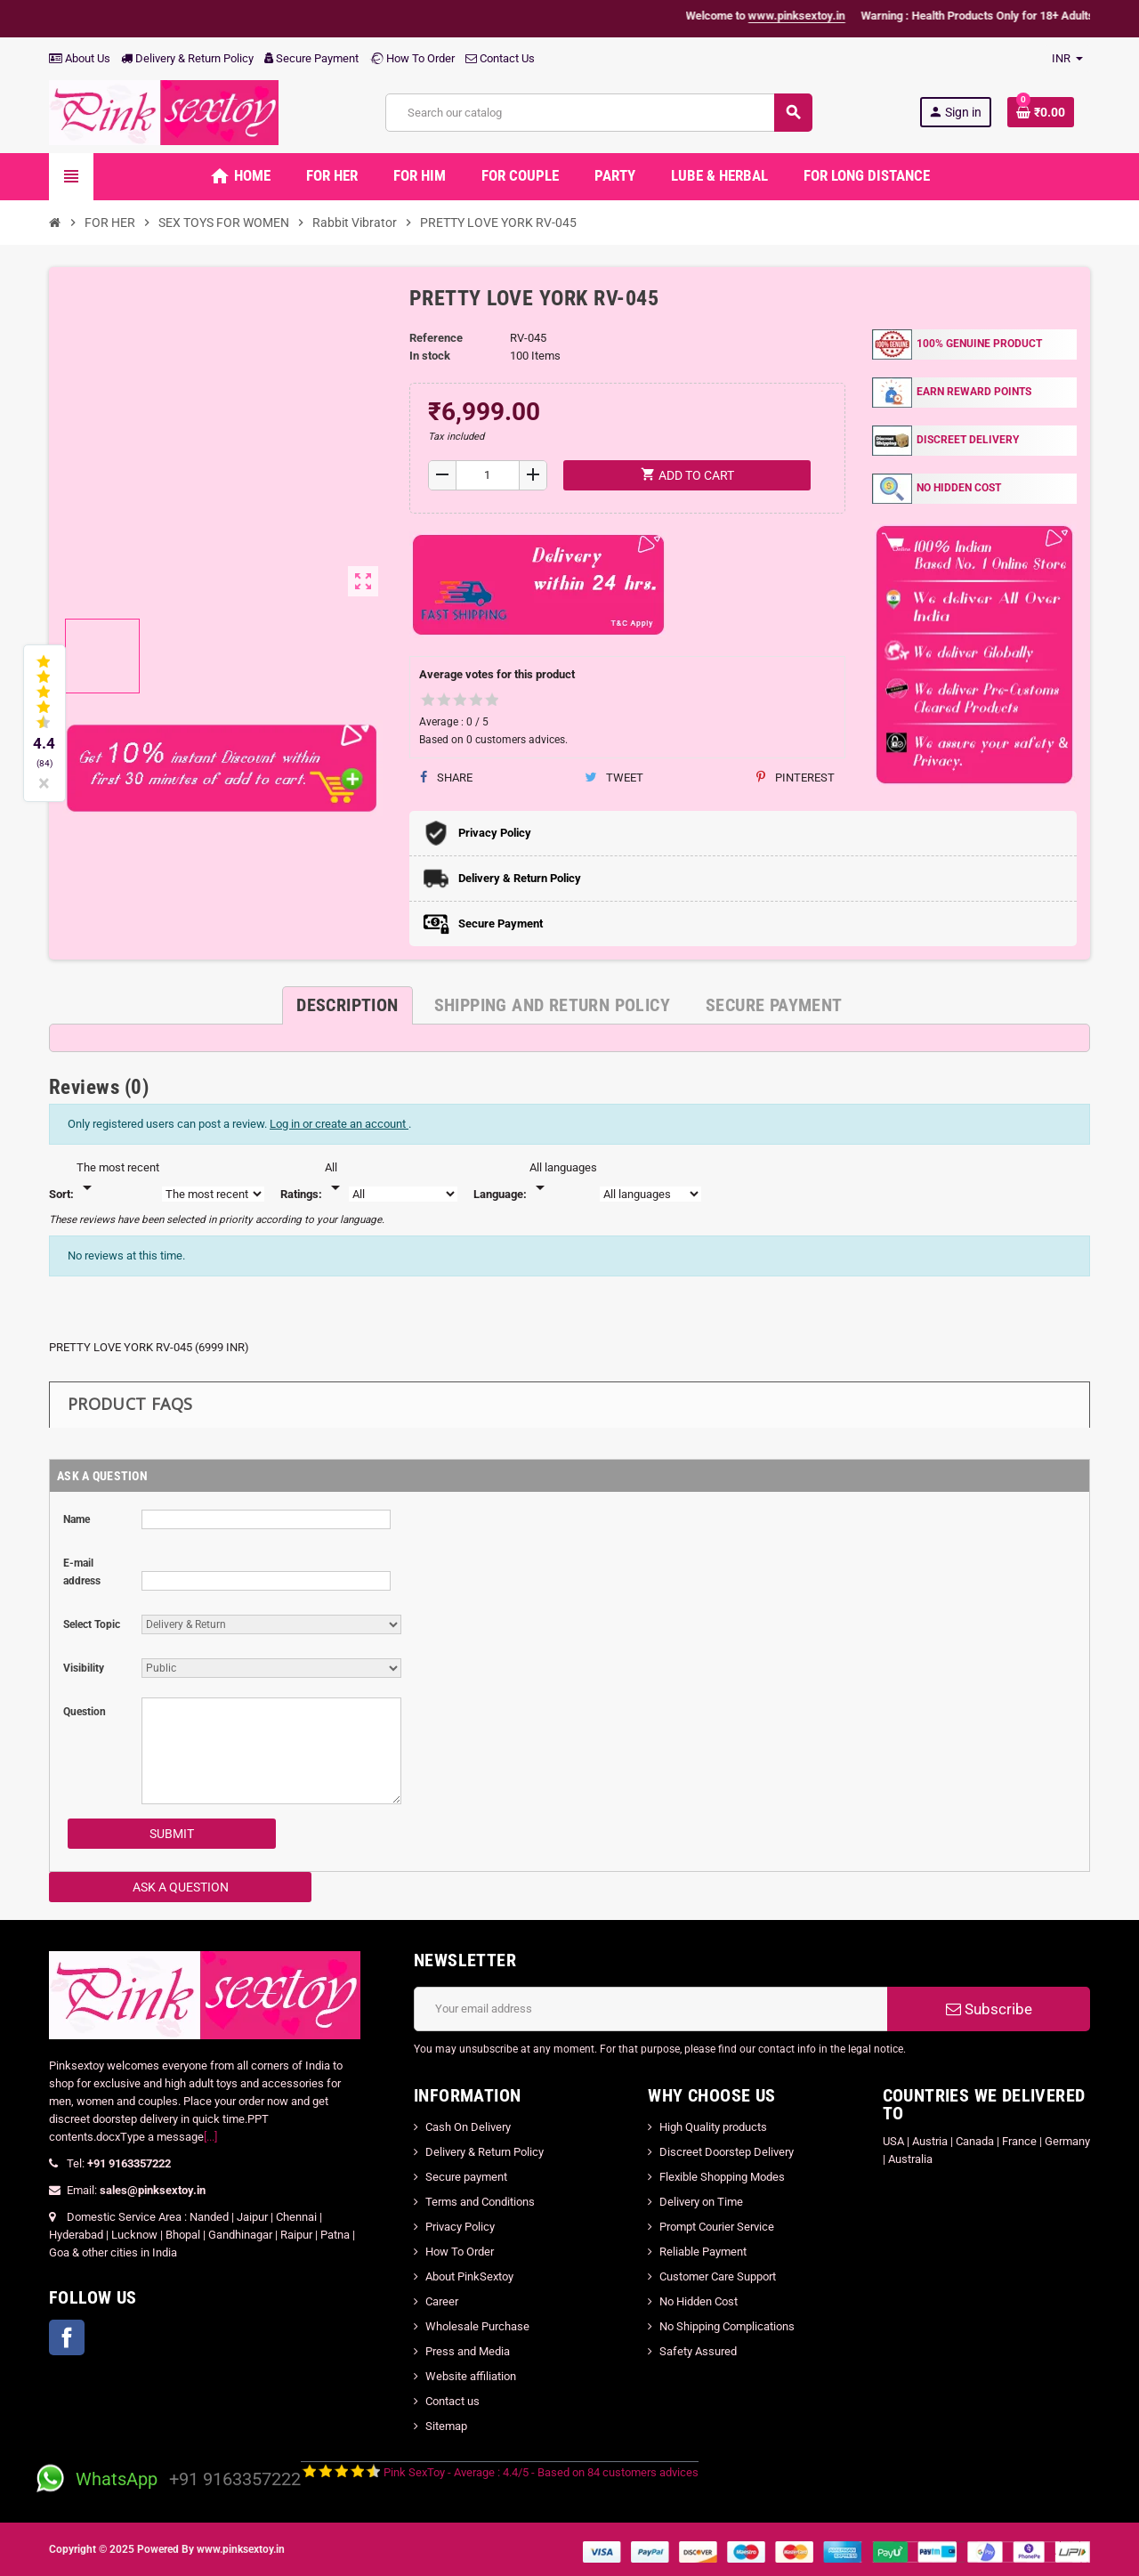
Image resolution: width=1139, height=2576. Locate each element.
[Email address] (651, 2009)
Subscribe (989, 2009)
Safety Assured (698, 2351)
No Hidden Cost (698, 2301)
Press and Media (467, 2351)
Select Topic (91, 1624)
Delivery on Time (701, 2201)
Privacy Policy (460, 2226)
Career (441, 2301)
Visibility (83, 1668)
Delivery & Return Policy (187, 58)
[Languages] (563, 1178)
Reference (436, 337)
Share (446, 777)
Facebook (67, 2337)
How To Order (412, 58)
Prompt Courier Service (716, 2226)
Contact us (452, 2401)
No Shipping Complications (727, 2326)
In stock (429, 355)
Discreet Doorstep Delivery (726, 2152)
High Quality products (713, 2127)
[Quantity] (488, 475)
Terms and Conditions (480, 2201)
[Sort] (118, 1178)
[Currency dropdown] (1067, 58)
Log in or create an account (339, 1123)
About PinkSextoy (469, 2276)
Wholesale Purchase (477, 2326)
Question (84, 1711)
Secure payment (466, 2176)
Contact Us (500, 58)
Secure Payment (311, 58)
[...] (210, 2136)
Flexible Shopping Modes (722, 2176)
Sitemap (446, 2426)
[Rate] (335, 1178)
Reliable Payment (704, 2251)
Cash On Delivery (468, 2127)
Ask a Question (181, 1887)
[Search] (598, 112)
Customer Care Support (717, 2276)
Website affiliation (470, 2376)
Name (76, 1519)
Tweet (614, 777)
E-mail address (82, 1572)
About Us (79, 58)
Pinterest (795, 777)
